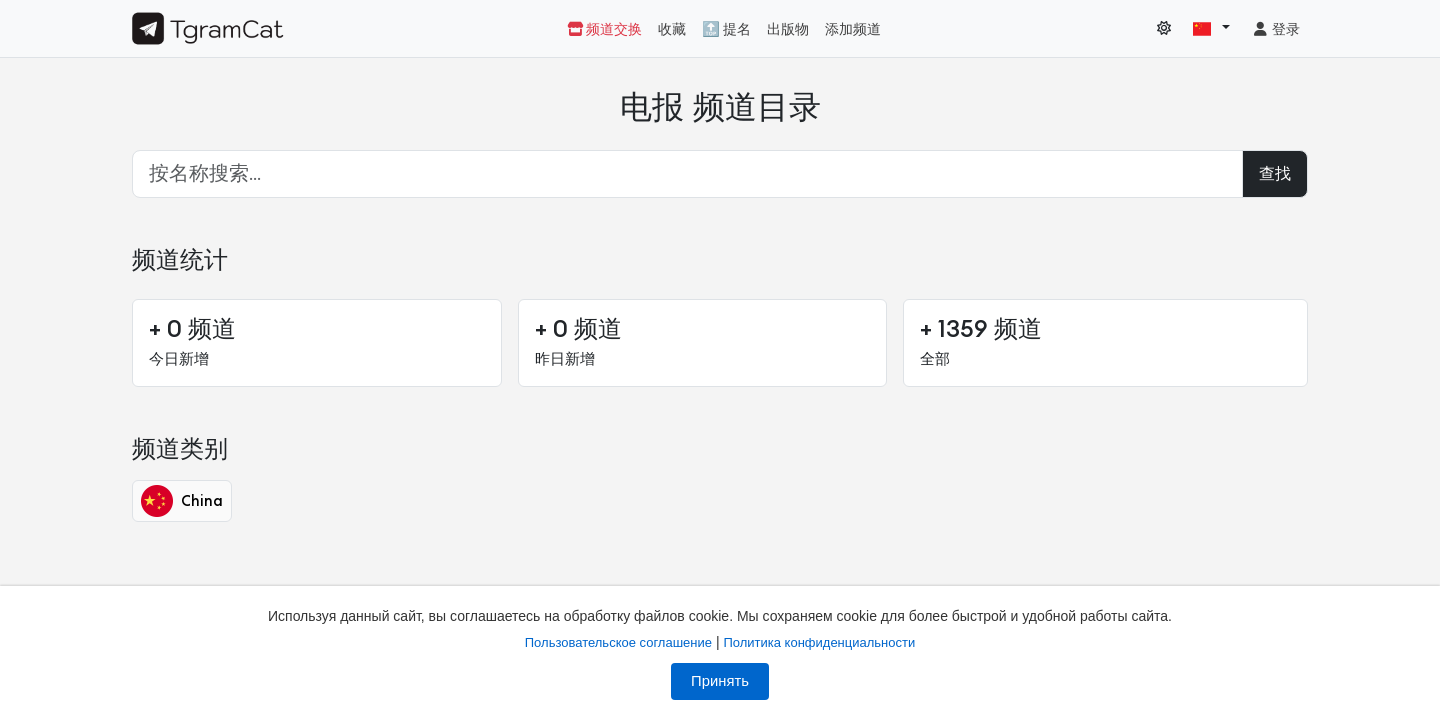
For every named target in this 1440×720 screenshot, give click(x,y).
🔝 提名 (726, 29)
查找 (1275, 174)
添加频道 (853, 29)
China (182, 501)
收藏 (672, 29)
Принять (720, 681)
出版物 (788, 29)
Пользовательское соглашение (618, 642)
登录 (1275, 29)
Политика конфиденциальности (819, 642)
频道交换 (604, 29)
